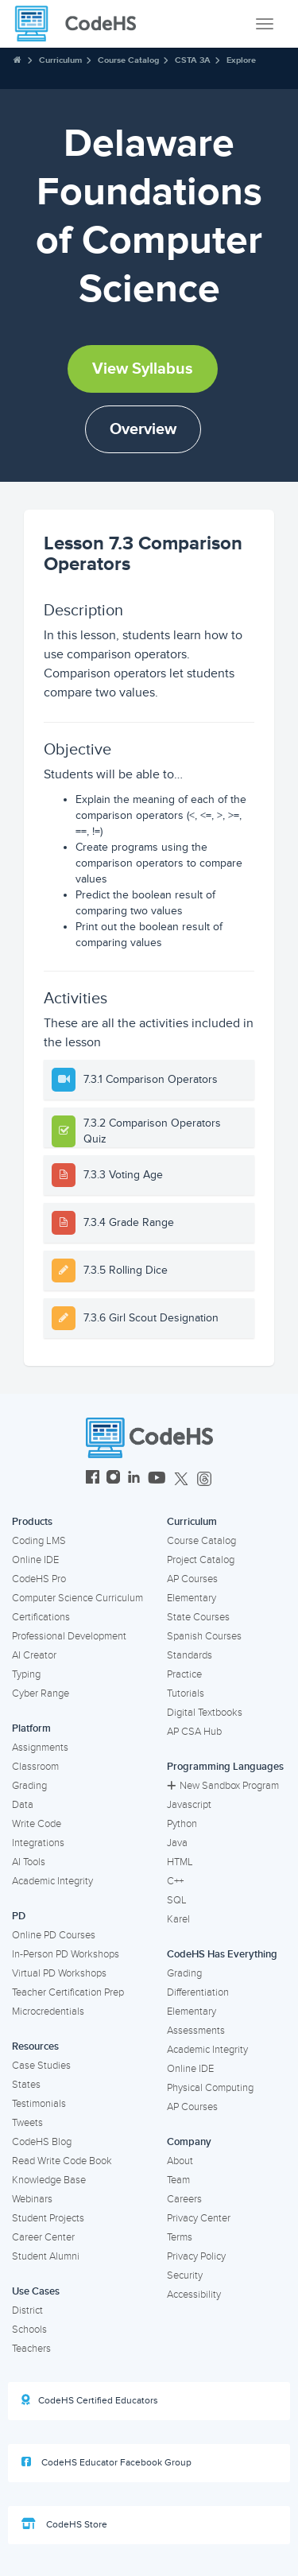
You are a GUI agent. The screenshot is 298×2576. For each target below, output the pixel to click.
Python (182, 1824)
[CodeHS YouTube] (157, 1479)
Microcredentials (48, 2011)
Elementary (191, 1598)
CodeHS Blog (42, 2142)
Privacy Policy (196, 2256)
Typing (26, 1674)
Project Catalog (200, 1560)
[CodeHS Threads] (204, 1479)
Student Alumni (45, 2256)
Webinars (32, 2199)
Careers (184, 2199)
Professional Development (69, 1636)
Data (22, 1804)
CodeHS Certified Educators (89, 2400)
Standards (189, 1655)
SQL (177, 1900)
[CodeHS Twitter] (181, 1479)
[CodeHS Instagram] (113, 1479)
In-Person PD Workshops (65, 1954)
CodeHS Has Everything (222, 1954)
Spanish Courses (204, 1636)
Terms (179, 2237)
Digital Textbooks (204, 1712)
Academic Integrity (52, 1881)
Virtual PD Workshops (59, 1973)
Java (177, 1843)
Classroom (35, 1766)
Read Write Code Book (62, 2161)
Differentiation (198, 1992)
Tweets (27, 2122)
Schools (29, 2329)
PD (18, 1916)
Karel (178, 1919)
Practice (184, 1674)
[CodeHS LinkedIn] (134, 1479)
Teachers (31, 2348)
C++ (175, 1881)
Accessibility (194, 2294)
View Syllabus (142, 368)
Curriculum (60, 60)
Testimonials (39, 2103)
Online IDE (35, 1560)
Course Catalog (128, 60)
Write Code (36, 1824)
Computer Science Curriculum (77, 1598)
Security (185, 2275)
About (180, 2161)
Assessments (196, 2030)
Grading (29, 1785)
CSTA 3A (193, 60)
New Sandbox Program (223, 1785)
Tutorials (185, 1693)
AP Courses (192, 1579)
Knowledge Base (49, 2180)
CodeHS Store (64, 2524)
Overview (143, 429)
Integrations (38, 1843)
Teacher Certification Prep (68, 1992)
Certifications (41, 1617)
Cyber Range (40, 1693)
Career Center (43, 2237)
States (26, 2084)
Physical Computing (210, 2087)
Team (178, 2180)
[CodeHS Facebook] (92, 1479)
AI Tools (28, 1862)
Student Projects (48, 2218)
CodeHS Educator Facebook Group (106, 2462)
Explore (241, 60)
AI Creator (34, 1655)
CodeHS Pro (39, 1579)
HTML (180, 1862)
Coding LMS (39, 1540)
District (27, 2310)
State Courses (198, 1617)
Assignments (40, 1747)
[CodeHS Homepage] (82, 24)
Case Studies (41, 2065)
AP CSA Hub (194, 1731)
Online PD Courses (53, 1935)
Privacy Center (198, 2218)
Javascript (189, 1804)
